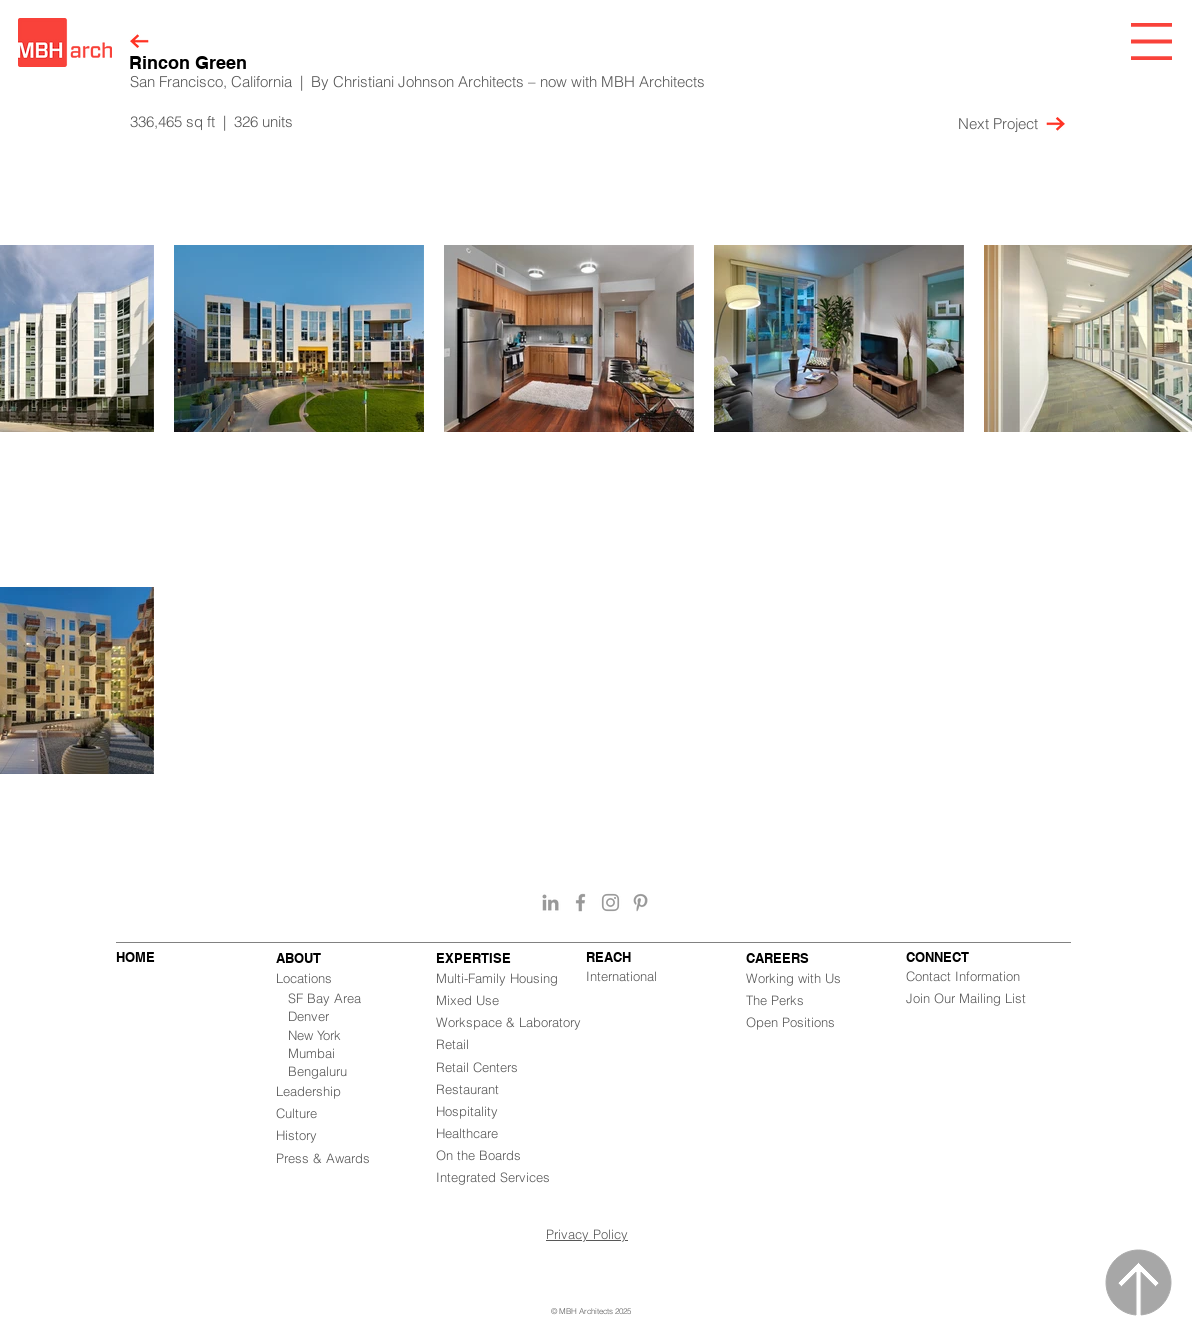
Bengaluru (317, 1071)
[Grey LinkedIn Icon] (550, 902)
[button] (1151, 41)
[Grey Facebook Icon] (580, 902)
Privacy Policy (587, 1234)
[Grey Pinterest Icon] (640, 902)
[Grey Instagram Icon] (610, 902)
